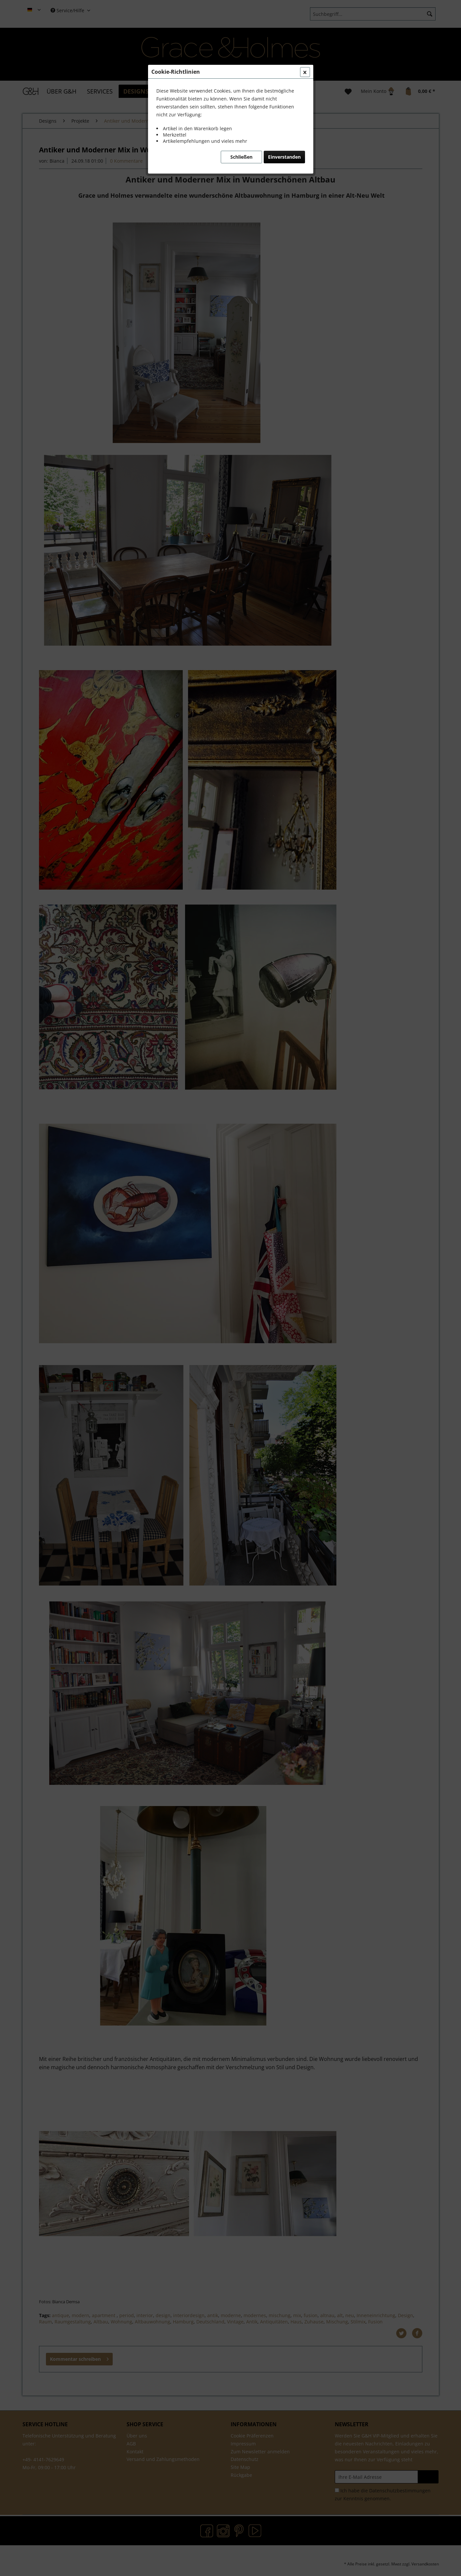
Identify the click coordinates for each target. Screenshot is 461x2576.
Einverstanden (284, 157)
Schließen (241, 157)
